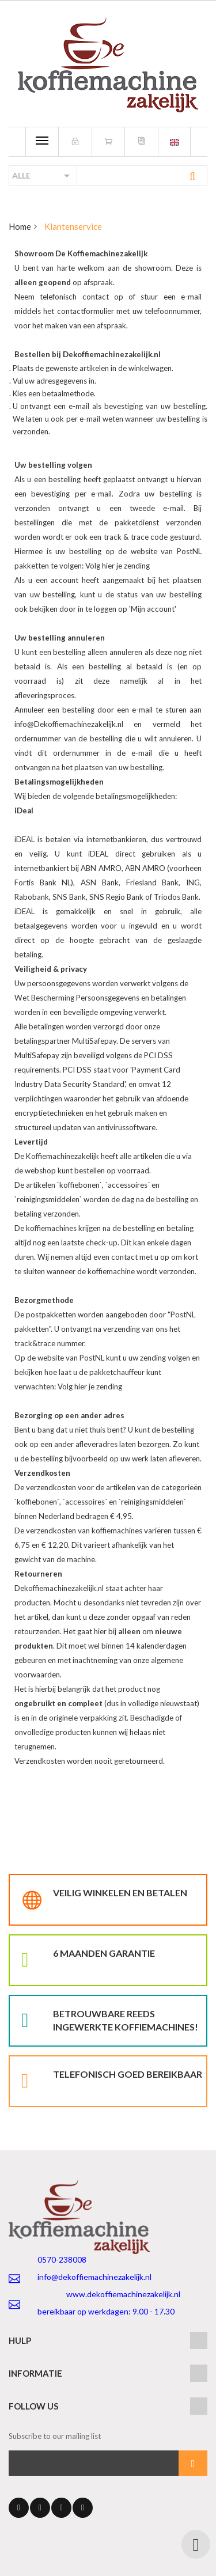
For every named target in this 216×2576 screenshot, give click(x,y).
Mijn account (153, 608)
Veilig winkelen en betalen (120, 1892)
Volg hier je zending (117, 565)
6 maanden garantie (104, 1953)
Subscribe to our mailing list (55, 2436)
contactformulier (86, 311)
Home (20, 226)
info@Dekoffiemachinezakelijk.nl (68, 724)
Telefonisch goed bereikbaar (127, 2074)
